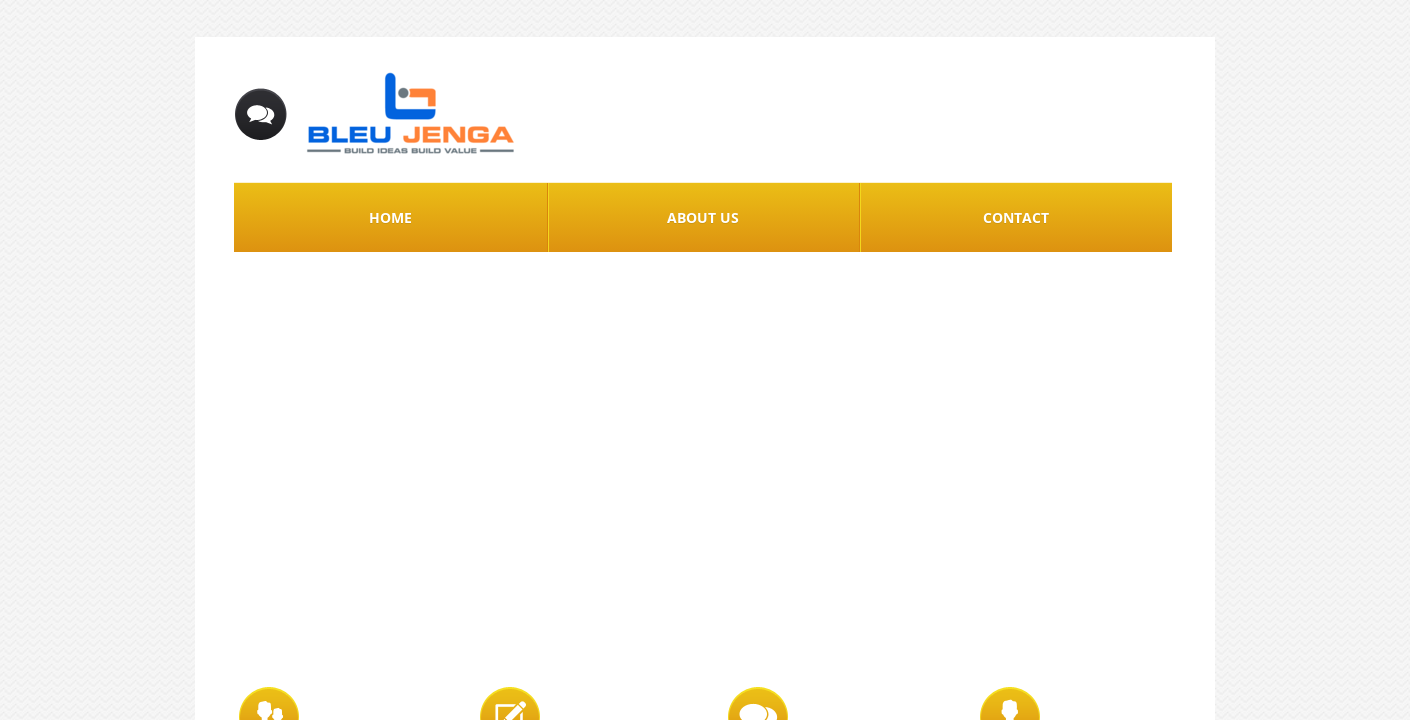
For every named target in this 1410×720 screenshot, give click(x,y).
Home (390, 217)
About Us (703, 217)
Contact (1016, 217)
